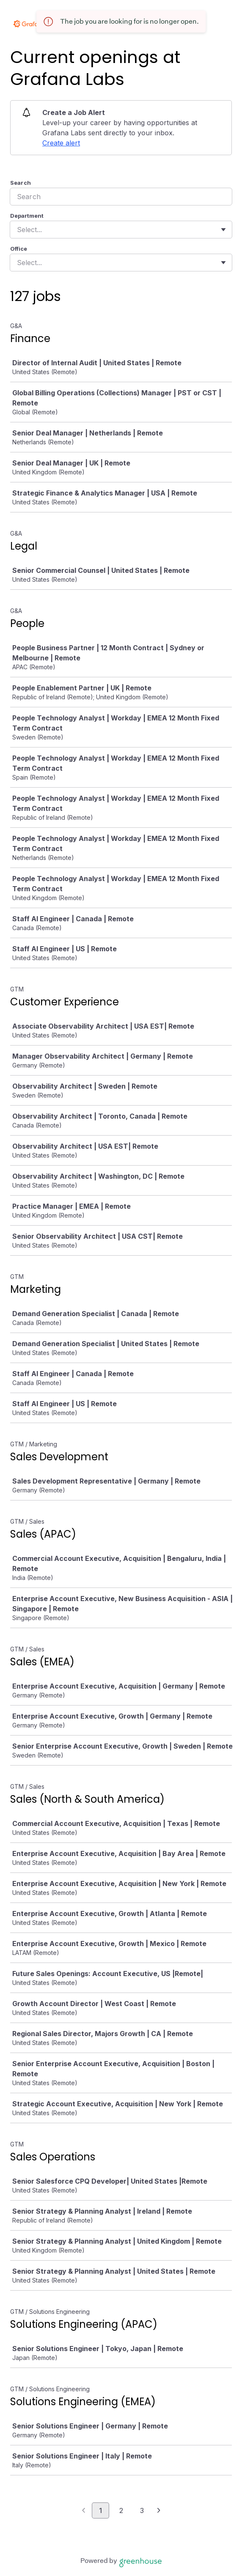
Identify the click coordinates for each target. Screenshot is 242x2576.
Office (18, 248)
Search (20, 182)
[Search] (121, 196)
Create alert (61, 143)
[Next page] (158, 2511)
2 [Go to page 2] (121, 2510)
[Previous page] (83, 2511)
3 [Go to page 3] (142, 2510)
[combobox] (18, 229)
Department (27, 215)
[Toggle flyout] (223, 229)
